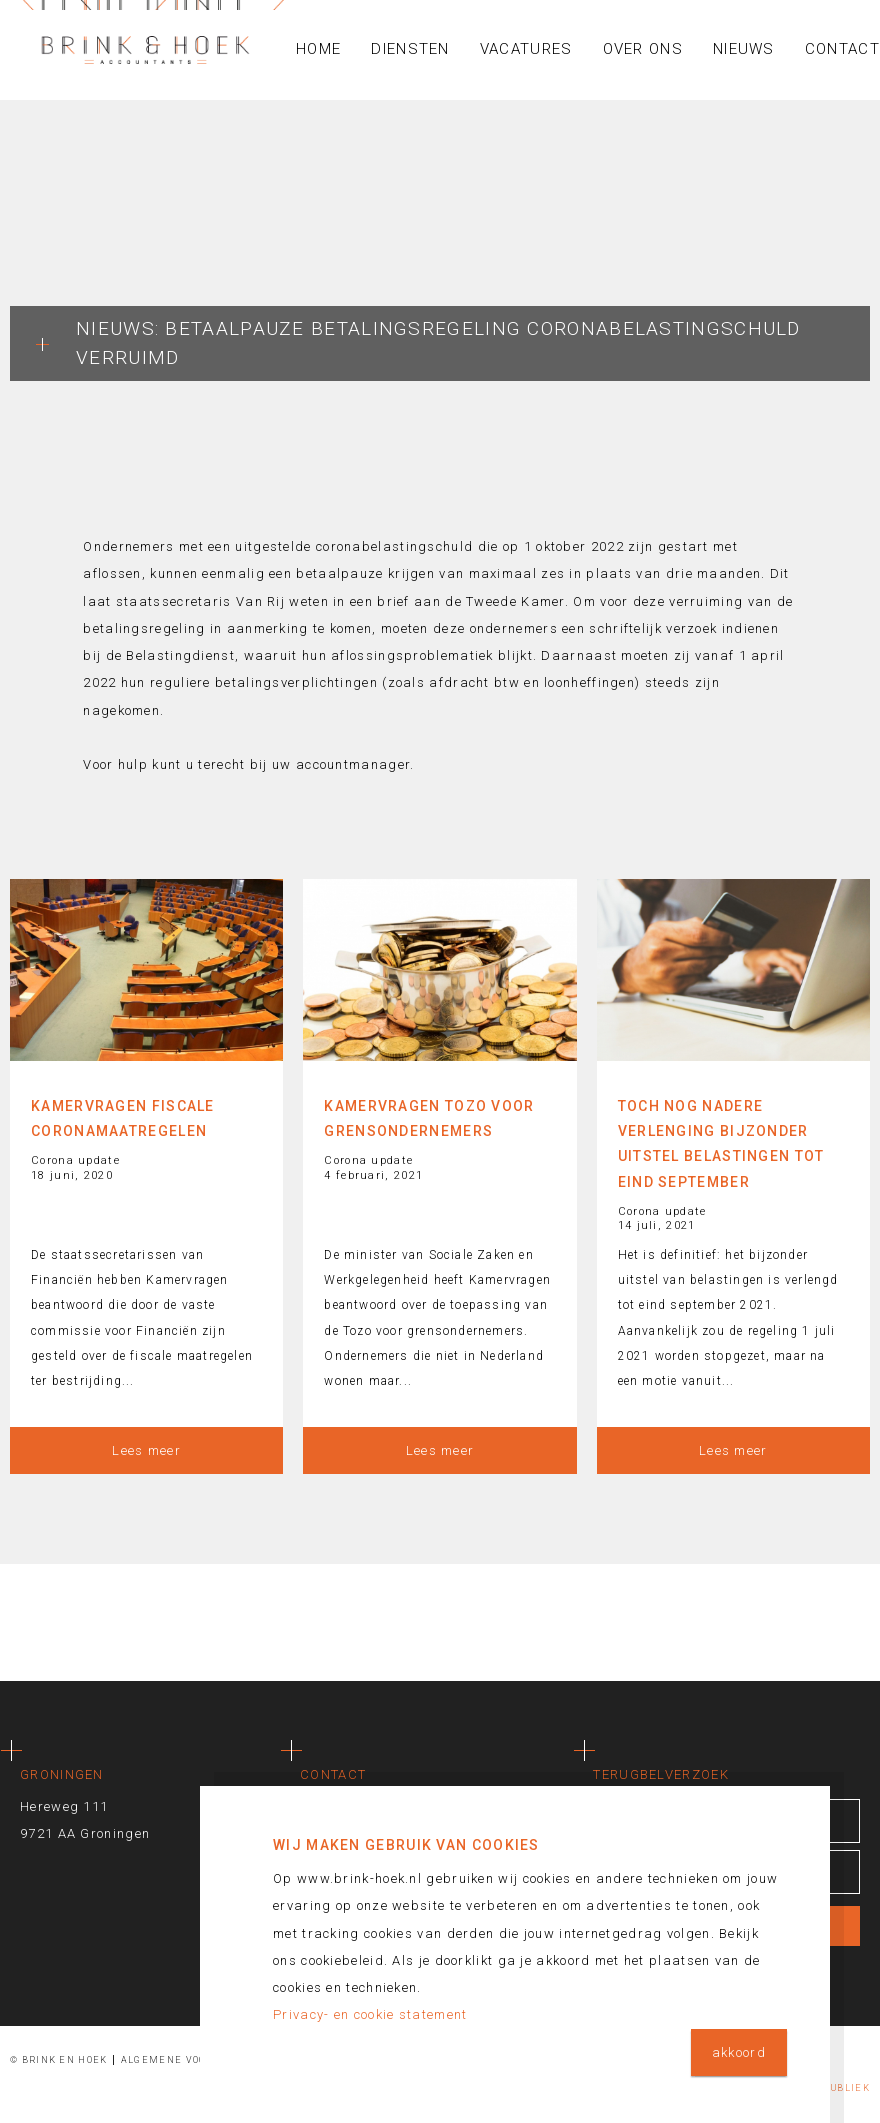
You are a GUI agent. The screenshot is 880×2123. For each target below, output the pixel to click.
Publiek (847, 2088)
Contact (333, 1774)
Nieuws (744, 49)
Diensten (410, 49)
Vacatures (526, 49)
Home (318, 49)
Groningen (62, 1774)
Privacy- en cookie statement (370, 2014)
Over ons (643, 49)
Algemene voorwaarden (194, 2060)
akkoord (739, 2052)
